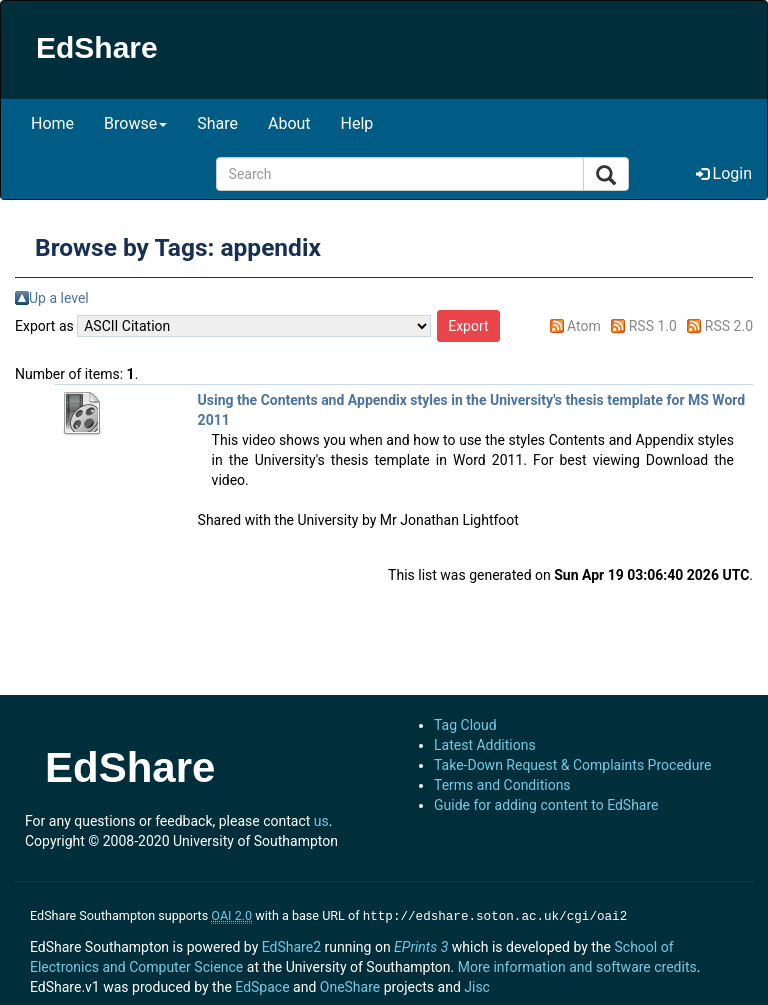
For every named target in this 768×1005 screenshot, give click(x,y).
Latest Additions (485, 745)
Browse (135, 123)
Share (217, 123)
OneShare (350, 985)
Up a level (59, 298)
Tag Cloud (465, 725)
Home (52, 123)
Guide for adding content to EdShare (546, 805)
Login (724, 173)
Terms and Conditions (502, 785)
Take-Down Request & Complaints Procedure (572, 765)
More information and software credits (577, 965)
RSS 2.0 (729, 326)
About (289, 123)
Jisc (477, 985)
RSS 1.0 (653, 326)
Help (357, 123)
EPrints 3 (421, 945)
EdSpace (262, 985)
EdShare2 (291, 945)
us (321, 821)
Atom (584, 326)
